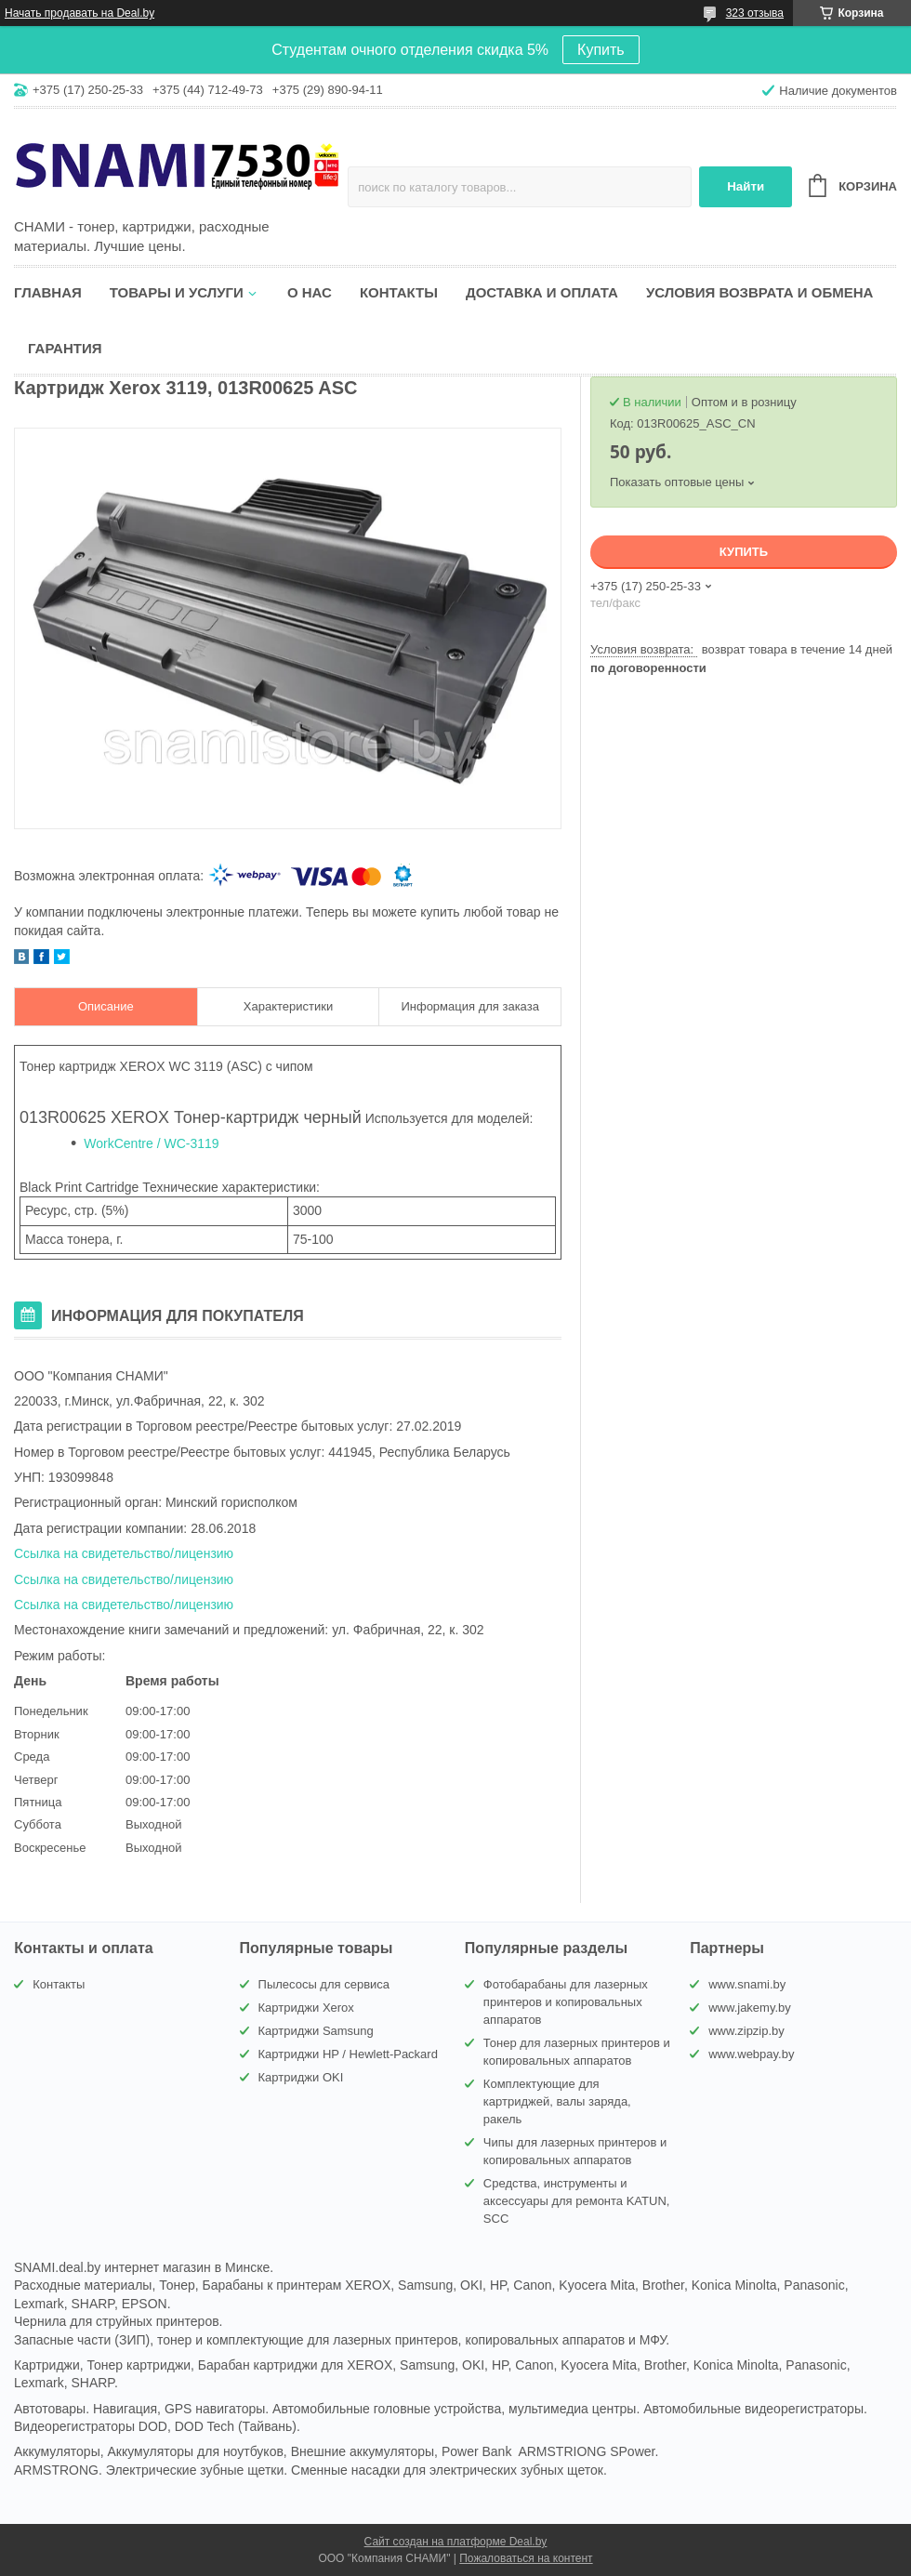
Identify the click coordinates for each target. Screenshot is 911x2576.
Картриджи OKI (301, 2077)
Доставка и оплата (542, 292)
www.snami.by (747, 1984)
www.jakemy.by (749, 2008)
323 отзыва (755, 13)
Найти (745, 186)
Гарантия (64, 348)
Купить (601, 50)
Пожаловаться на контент (525, 2558)
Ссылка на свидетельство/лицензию (123, 1553)
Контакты (399, 292)
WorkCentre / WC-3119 (151, 1143)
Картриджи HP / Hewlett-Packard (348, 2054)
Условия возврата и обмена (759, 292)
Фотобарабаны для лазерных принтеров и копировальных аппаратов (565, 2002)
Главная (48, 292)
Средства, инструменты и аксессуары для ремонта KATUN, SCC (576, 2201)
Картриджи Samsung (316, 2031)
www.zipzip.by (746, 2031)
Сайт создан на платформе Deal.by (456, 2541)
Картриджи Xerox (306, 2008)
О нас (309, 292)
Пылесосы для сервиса (324, 1984)
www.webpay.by (751, 2054)
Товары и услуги (177, 292)
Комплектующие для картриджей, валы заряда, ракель (557, 2101)
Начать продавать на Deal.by (79, 13)
